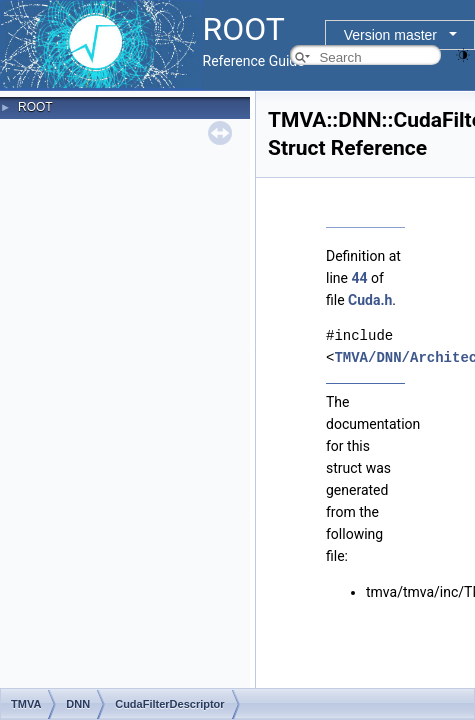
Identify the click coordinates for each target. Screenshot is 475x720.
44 (359, 278)
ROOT (35, 107)
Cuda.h (370, 300)
